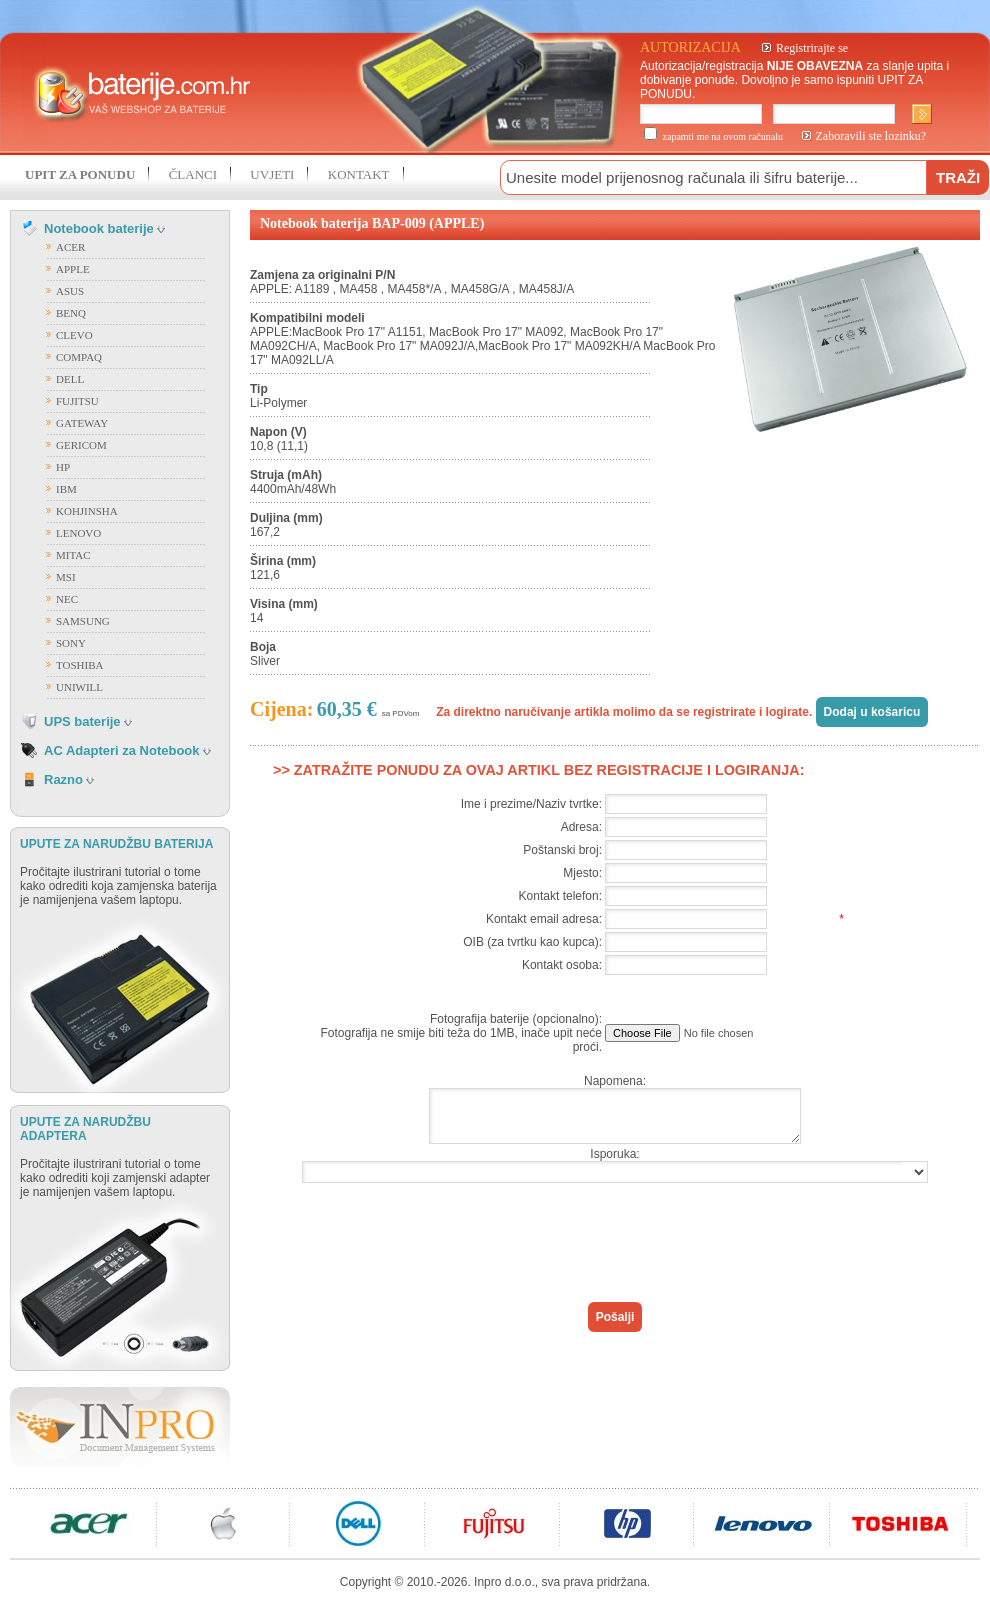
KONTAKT (359, 174)
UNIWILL (79, 687)
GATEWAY (82, 423)
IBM (66, 489)
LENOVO (78, 533)
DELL (70, 379)
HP (63, 467)
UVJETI (272, 174)
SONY (71, 643)
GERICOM (81, 445)
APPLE (73, 269)
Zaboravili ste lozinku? (871, 136)
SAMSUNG (83, 621)
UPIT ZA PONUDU (80, 174)
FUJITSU (77, 401)
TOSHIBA (79, 665)
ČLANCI (193, 174)
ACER (70, 247)
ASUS (70, 291)
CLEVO (74, 335)
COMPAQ (79, 357)
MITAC (73, 555)
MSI (66, 577)
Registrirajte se (812, 48)
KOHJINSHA (87, 511)
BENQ (71, 313)
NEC (67, 599)
